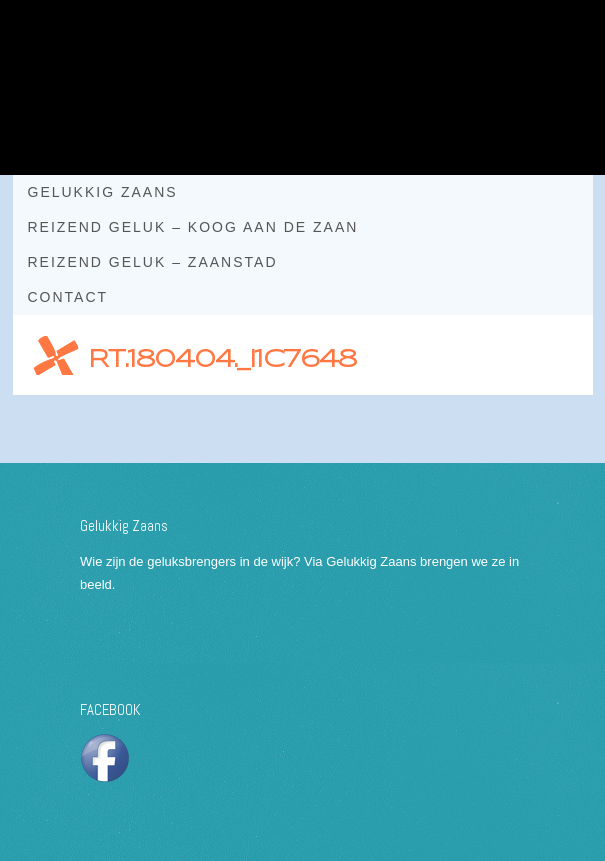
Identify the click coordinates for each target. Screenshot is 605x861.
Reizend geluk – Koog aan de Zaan (193, 227)
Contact (68, 297)
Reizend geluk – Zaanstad (153, 262)
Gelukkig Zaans (103, 192)
